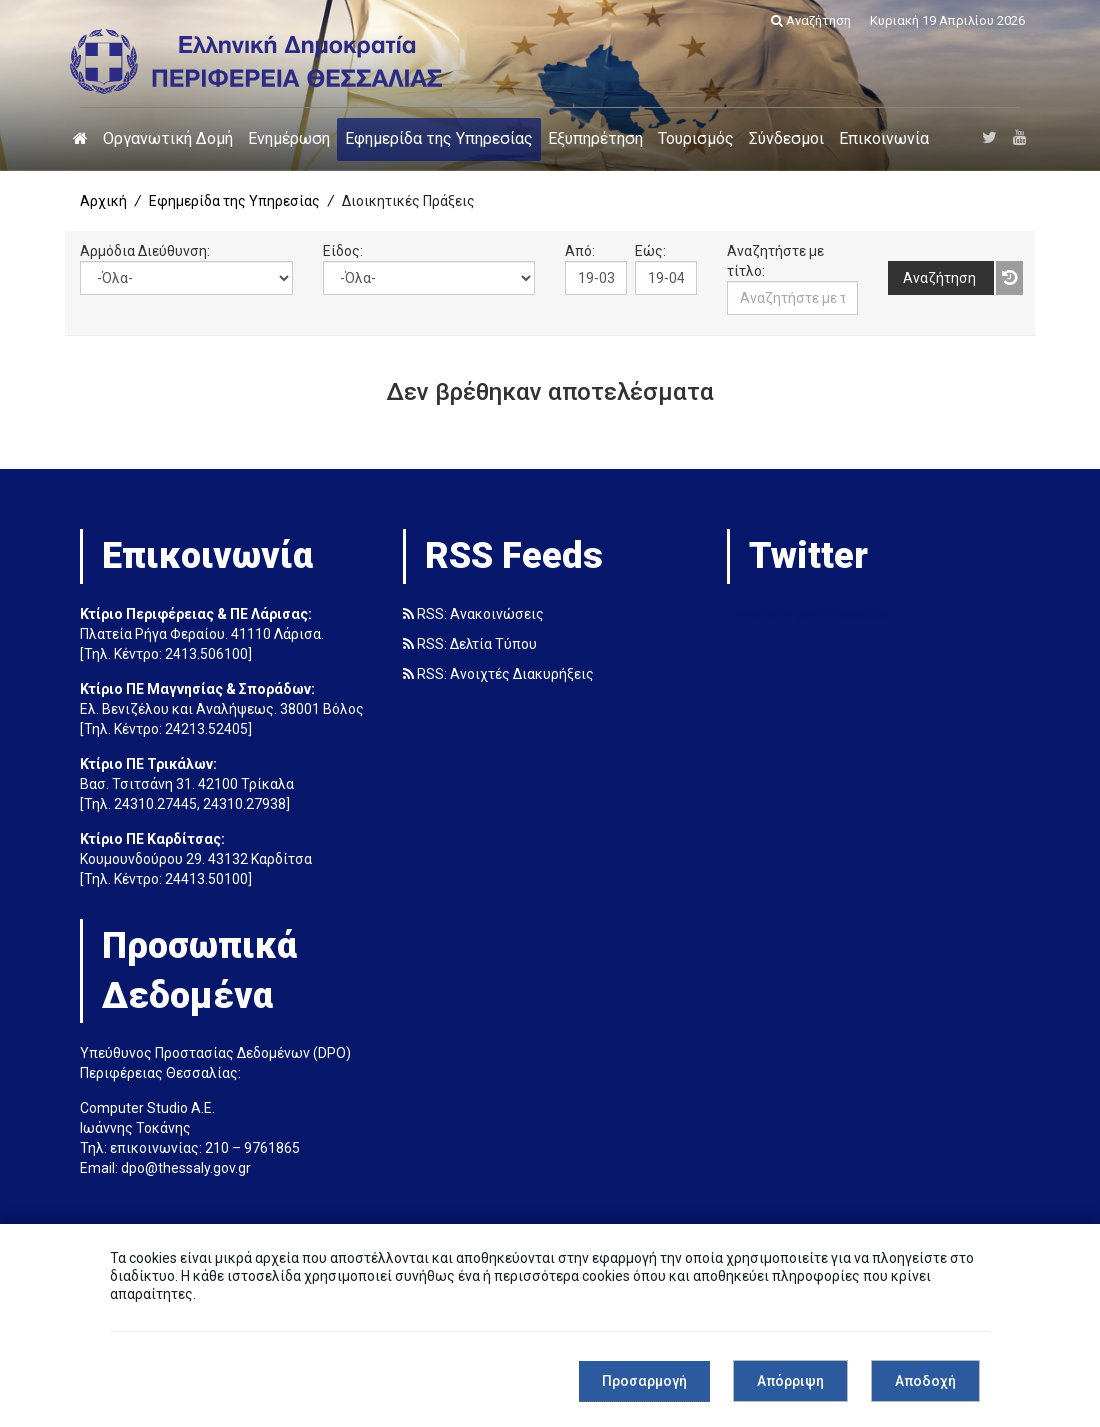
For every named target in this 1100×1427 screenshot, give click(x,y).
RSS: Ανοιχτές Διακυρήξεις (498, 674)
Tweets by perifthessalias (808, 614)
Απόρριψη (790, 1381)
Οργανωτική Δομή (168, 138)
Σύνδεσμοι (786, 138)
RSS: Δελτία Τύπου (470, 644)
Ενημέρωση (289, 138)
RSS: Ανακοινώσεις (473, 614)
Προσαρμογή (644, 1381)
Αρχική (103, 201)
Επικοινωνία (884, 138)
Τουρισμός (696, 138)
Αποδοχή (925, 1381)
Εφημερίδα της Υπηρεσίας (439, 138)
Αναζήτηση (811, 20)
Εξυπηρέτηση (595, 138)
